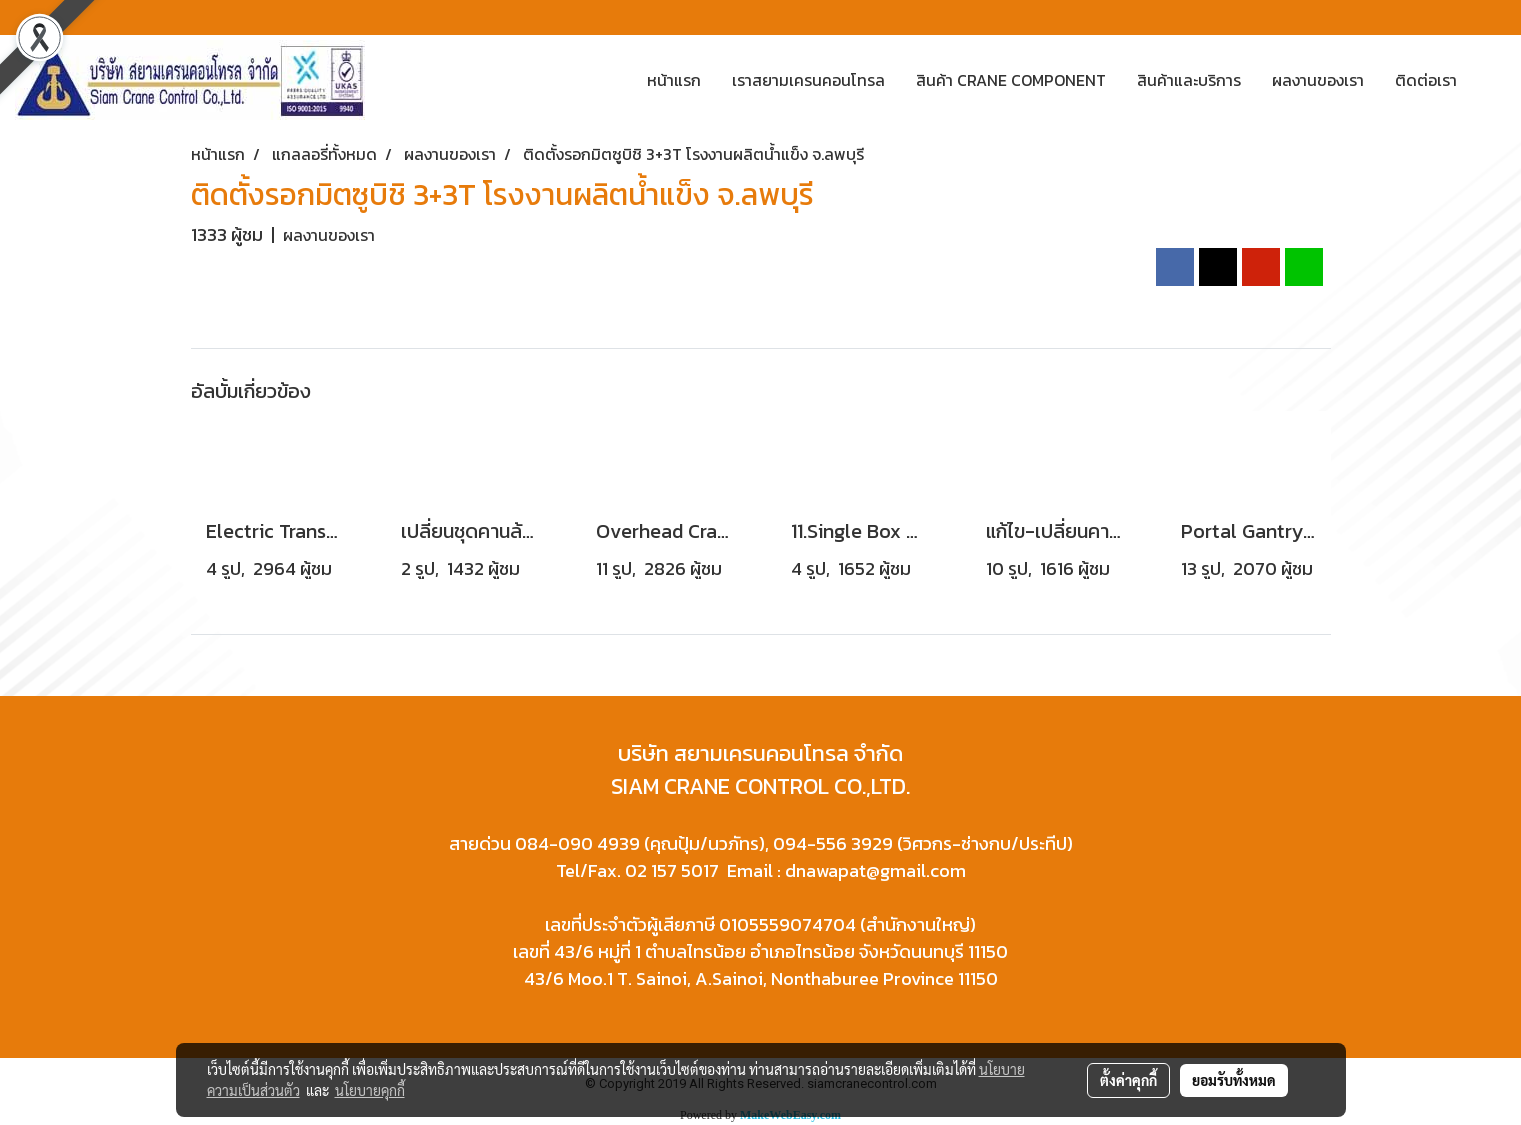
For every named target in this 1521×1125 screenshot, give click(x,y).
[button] (1490, 80)
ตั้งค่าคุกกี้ (1128, 1080)
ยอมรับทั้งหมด (1234, 1080)
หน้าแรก (674, 80)
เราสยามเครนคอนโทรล (808, 80)
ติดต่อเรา (1426, 80)
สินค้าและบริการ (1189, 80)
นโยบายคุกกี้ (370, 1090)
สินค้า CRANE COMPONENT (1011, 80)
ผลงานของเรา (1318, 80)
